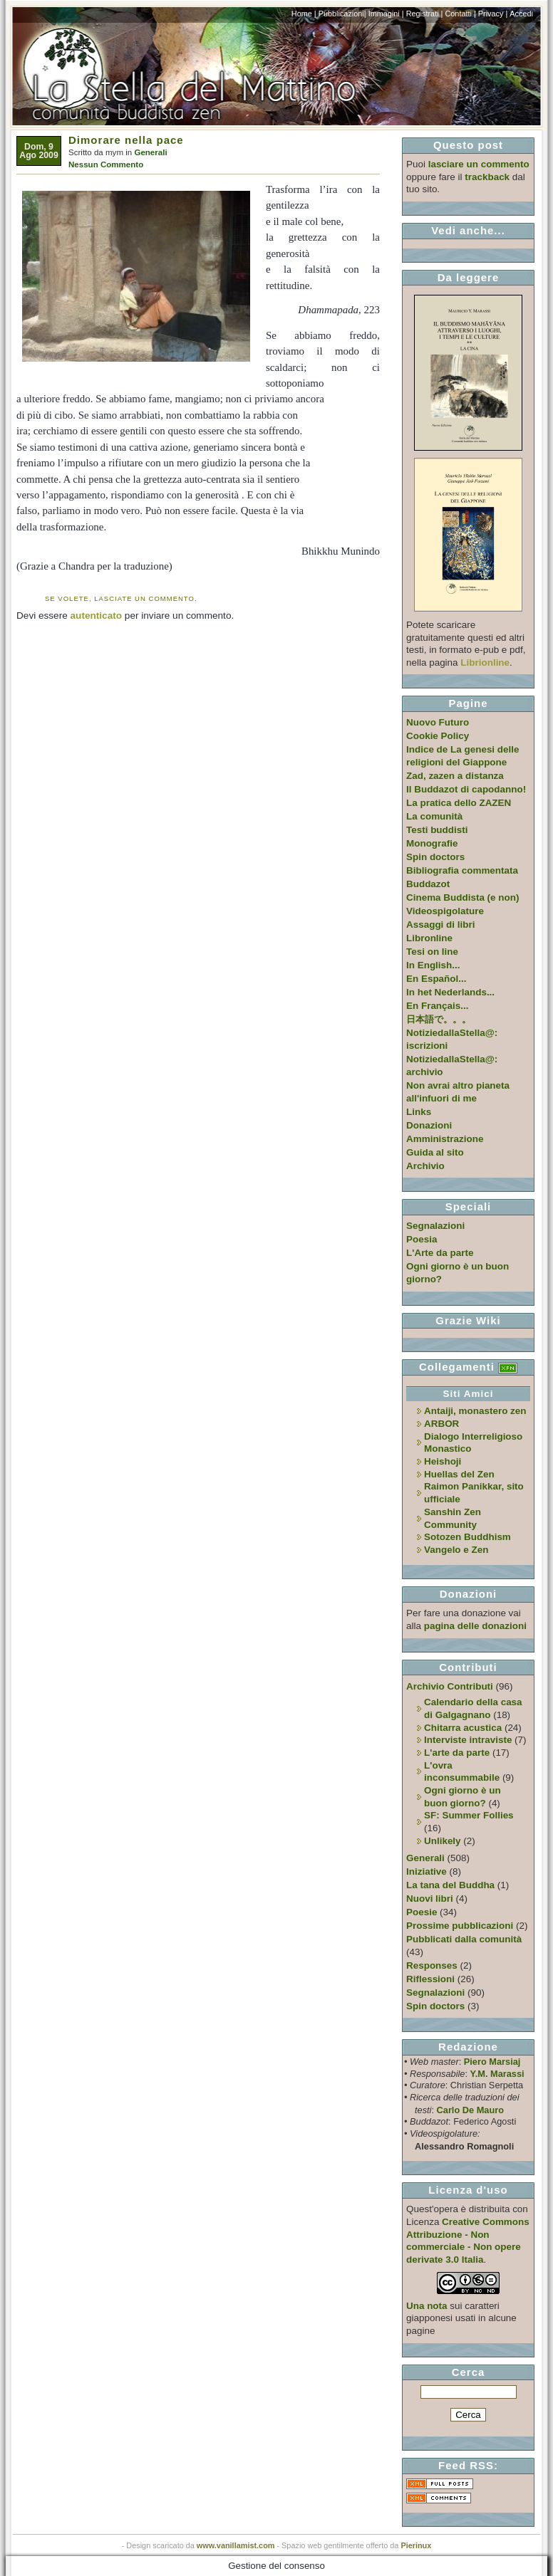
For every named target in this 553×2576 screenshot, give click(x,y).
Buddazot (428, 884)
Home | (303, 13)
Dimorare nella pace (126, 140)
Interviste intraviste (468, 1739)
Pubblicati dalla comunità (464, 1939)
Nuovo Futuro (437, 722)
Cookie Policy (437, 736)
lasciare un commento (478, 164)
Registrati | (424, 13)
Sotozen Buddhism (467, 1537)
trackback (487, 177)
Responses (432, 1965)
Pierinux (415, 2545)
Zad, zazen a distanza (455, 775)
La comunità (434, 816)
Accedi (521, 13)
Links (418, 1111)
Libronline (429, 938)
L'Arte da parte (439, 1252)
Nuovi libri (429, 1898)
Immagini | (386, 13)
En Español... (436, 978)
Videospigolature (445, 911)
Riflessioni (430, 1979)
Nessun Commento (105, 164)
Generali (150, 152)
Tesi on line (432, 951)
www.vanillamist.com (236, 2545)
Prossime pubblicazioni (459, 1925)
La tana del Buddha (450, 1885)
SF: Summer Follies (469, 1815)
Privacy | (493, 13)
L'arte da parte (457, 1752)
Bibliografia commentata (462, 870)
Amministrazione (444, 1138)
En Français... (437, 1005)
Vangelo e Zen (456, 1549)
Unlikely (442, 1841)
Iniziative (426, 1871)
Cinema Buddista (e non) (462, 897)
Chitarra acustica (463, 1727)
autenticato (97, 615)
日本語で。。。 (438, 1019)
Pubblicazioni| (342, 13)
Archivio (425, 1166)
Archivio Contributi (449, 1686)
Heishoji (442, 1461)
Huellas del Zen (459, 1474)
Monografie (432, 843)
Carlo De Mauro (470, 2110)
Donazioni (429, 1125)
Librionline (485, 662)
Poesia (421, 1239)
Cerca (468, 2372)
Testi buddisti (436, 829)
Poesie (421, 1912)
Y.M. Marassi (497, 2073)
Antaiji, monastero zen (475, 1410)
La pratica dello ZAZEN (458, 802)
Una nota (427, 2305)
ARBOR (441, 1423)
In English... (433, 965)
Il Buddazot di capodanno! (466, 789)
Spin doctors (435, 857)
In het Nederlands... (450, 992)
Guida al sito (435, 1152)
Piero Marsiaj (492, 2061)
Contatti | (460, 13)
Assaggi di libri (440, 924)
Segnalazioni (435, 1225)
